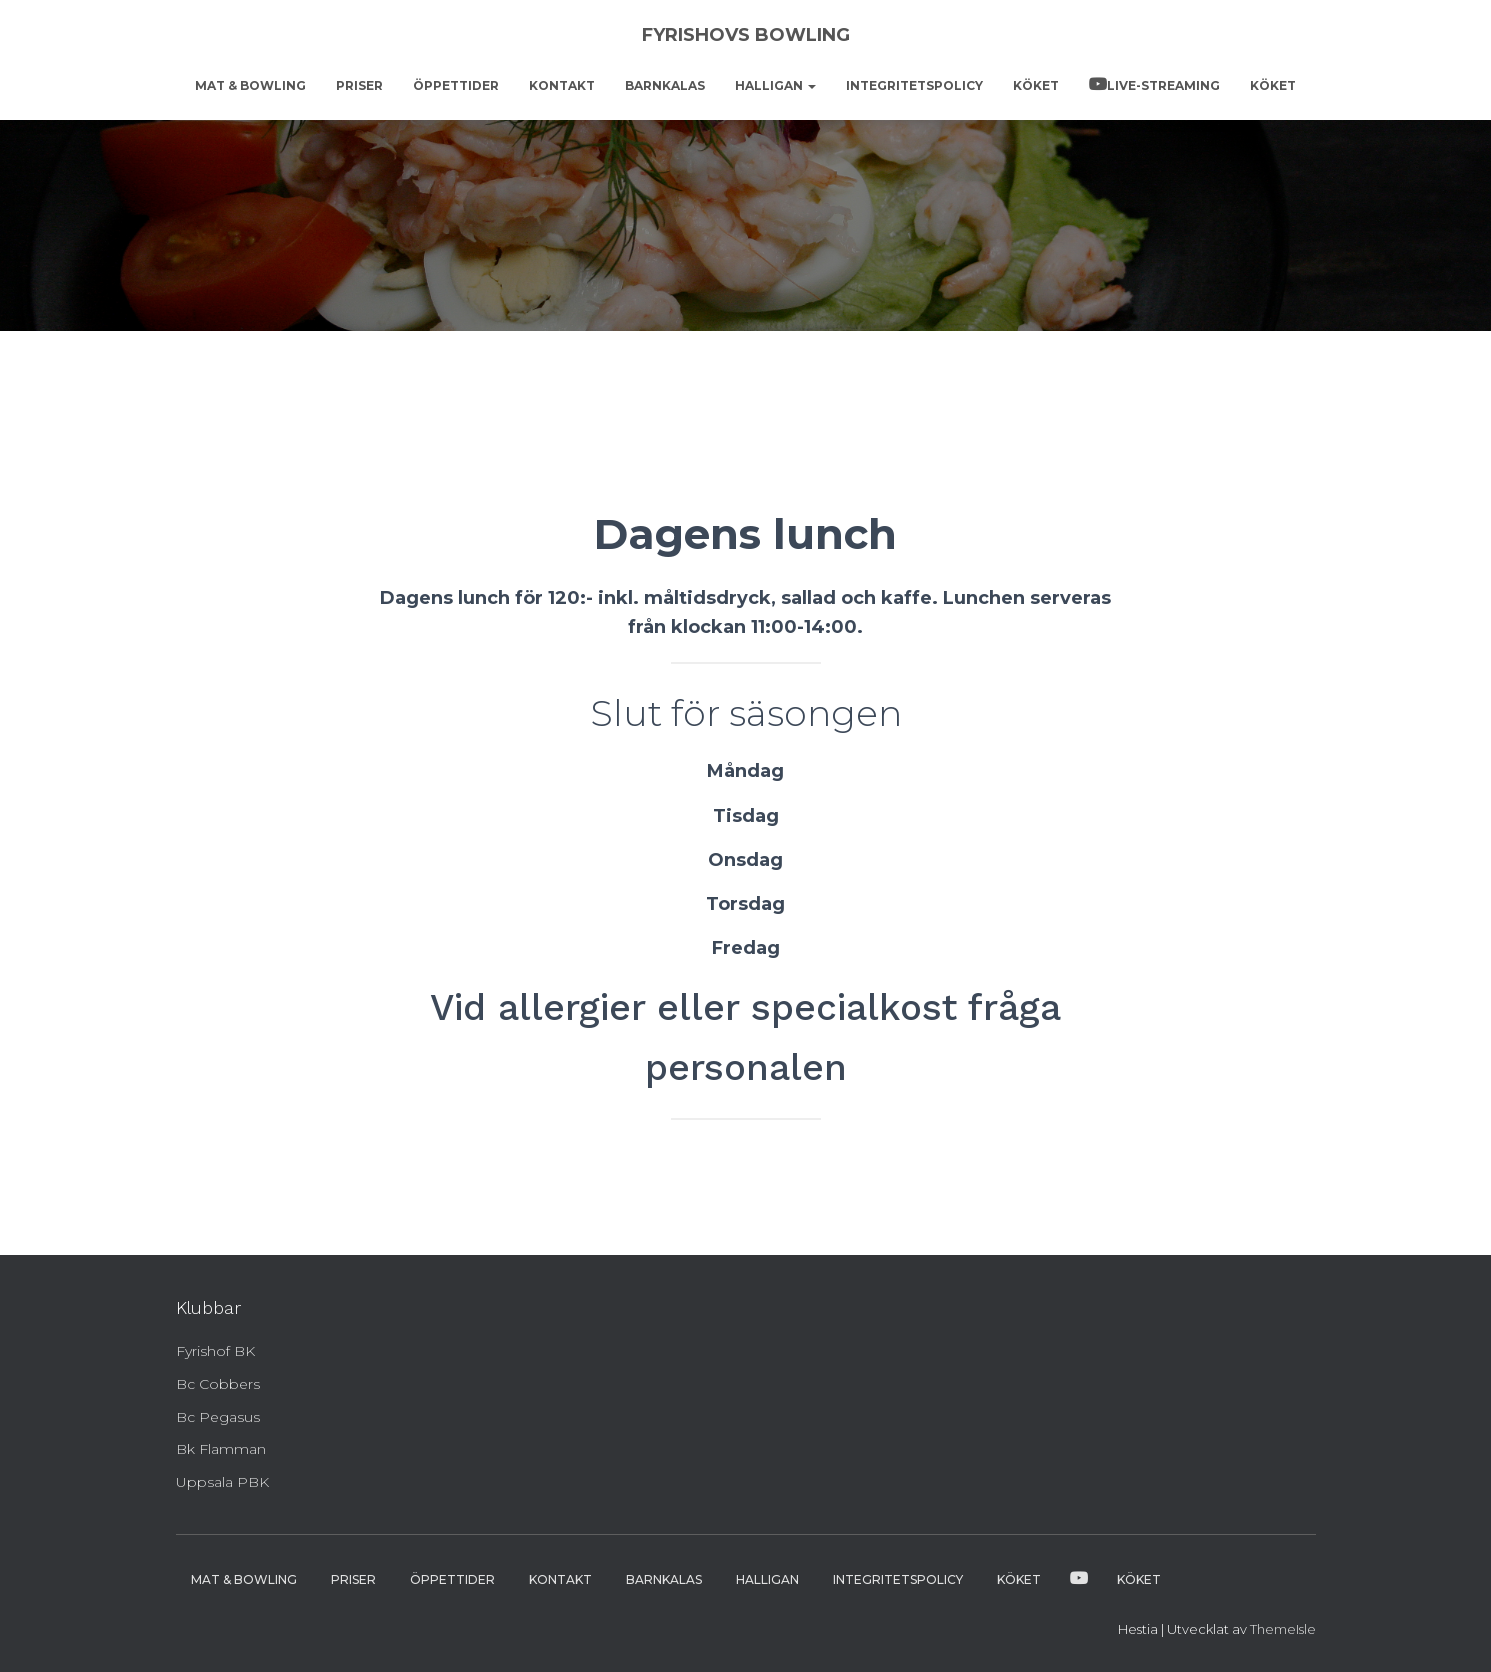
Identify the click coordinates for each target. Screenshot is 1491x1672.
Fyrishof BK (215, 1351)
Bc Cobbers (218, 1384)
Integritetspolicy (914, 85)
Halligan (775, 85)
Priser (359, 85)
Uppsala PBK (222, 1482)
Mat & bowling (250, 85)
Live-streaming (1163, 85)
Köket (1036, 85)
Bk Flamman (221, 1449)
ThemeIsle (1283, 1629)
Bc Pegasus (218, 1417)
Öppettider (456, 85)
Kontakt (562, 85)
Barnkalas (665, 85)
